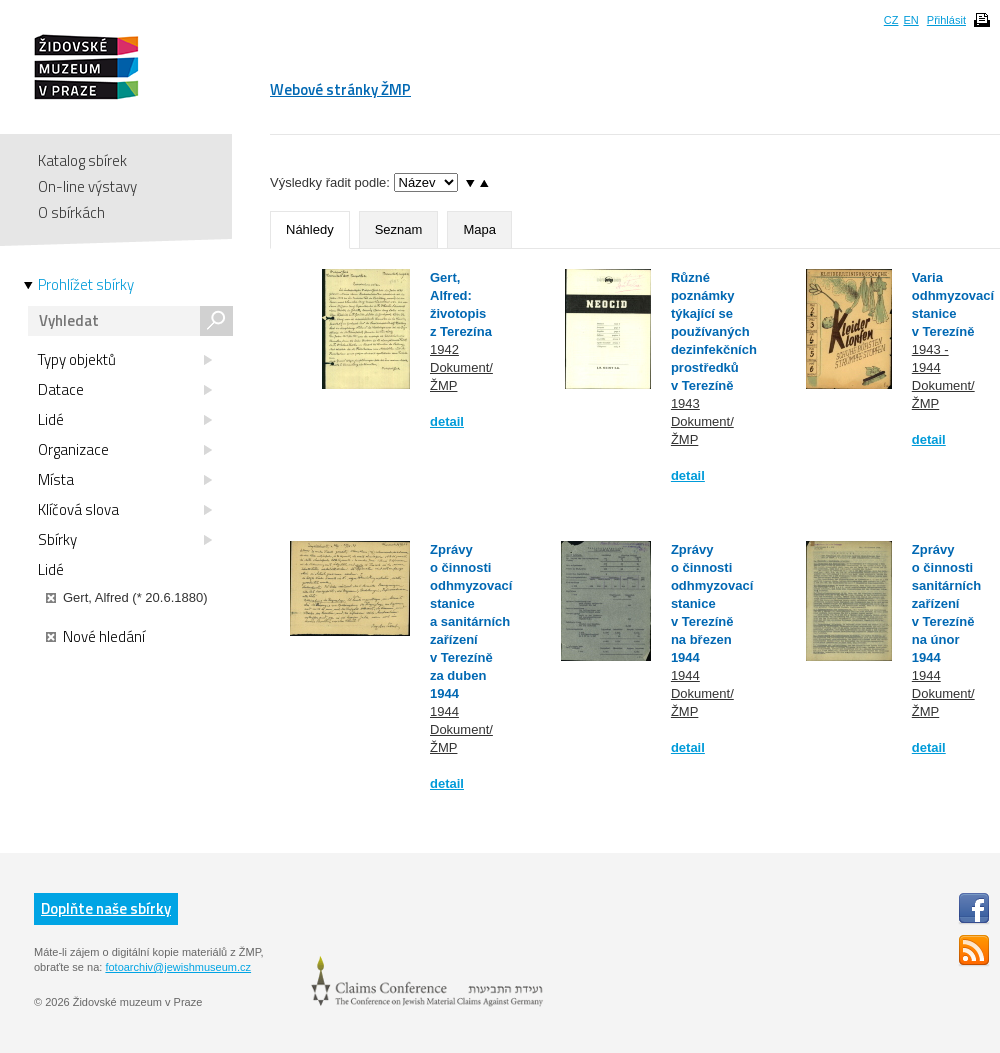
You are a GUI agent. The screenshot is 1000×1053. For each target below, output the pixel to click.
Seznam (399, 229)
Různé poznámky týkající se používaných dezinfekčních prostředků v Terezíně (714, 331)
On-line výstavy (87, 186)
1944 (444, 711)
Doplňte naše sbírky (106, 908)
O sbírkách (71, 212)
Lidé (125, 420)
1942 (444, 349)
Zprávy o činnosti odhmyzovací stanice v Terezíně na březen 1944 (712, 603)
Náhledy (310, 229)
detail (447, 421)
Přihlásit (946, 20)
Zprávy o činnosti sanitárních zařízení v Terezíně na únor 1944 (946, 603)
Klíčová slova (125, 510)
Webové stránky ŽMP (340, 89)
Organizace (125, 450)
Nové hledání (95, 637)
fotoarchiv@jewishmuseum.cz (178, 967)
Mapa (479, 229)
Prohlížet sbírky (86, 285)
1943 (685, 403)
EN (910, 20)
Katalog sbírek (82, 160)
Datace (125, 390)
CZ (891, 20)
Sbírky (125, 540)
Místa (125, 480)
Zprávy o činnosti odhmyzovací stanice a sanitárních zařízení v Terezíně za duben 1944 (471, 621)
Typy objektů (125, 360)
